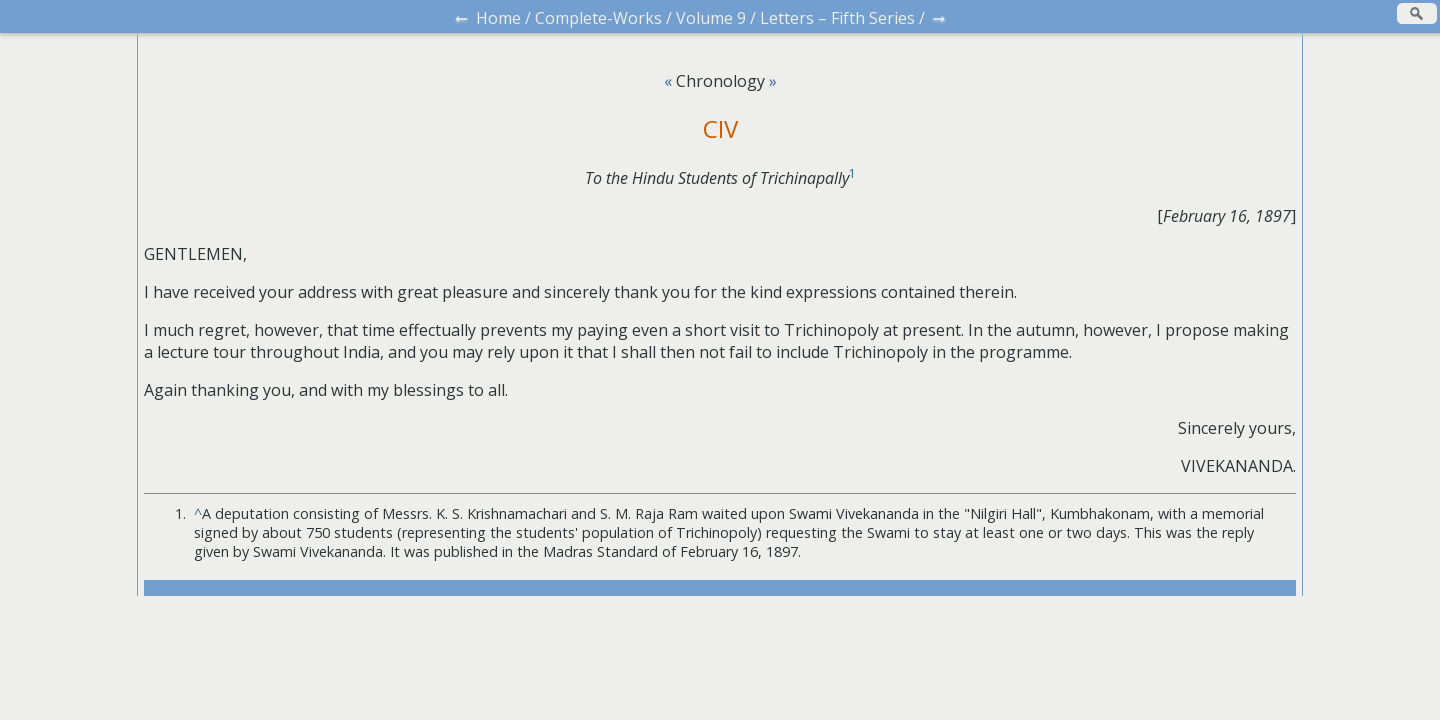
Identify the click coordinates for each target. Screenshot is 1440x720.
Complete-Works (598, 18)
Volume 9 (711, 18)
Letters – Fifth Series (837, 18)
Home (498, 18)
